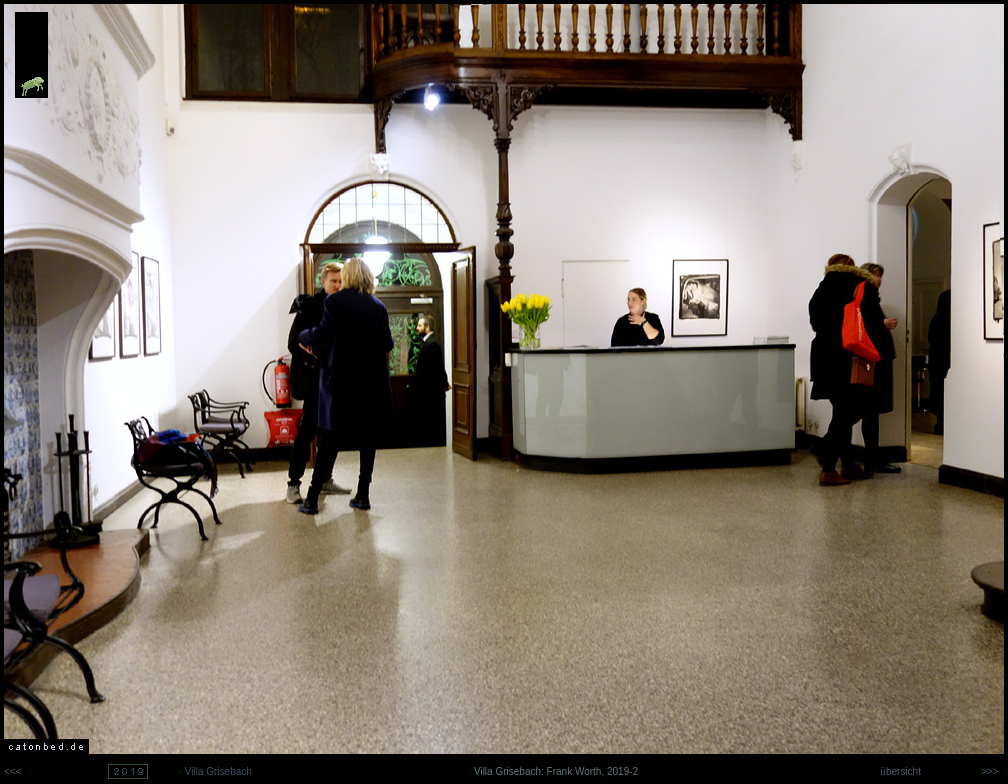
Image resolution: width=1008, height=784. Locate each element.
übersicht (899, 771)
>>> (992, 771)
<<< (13, 771)
